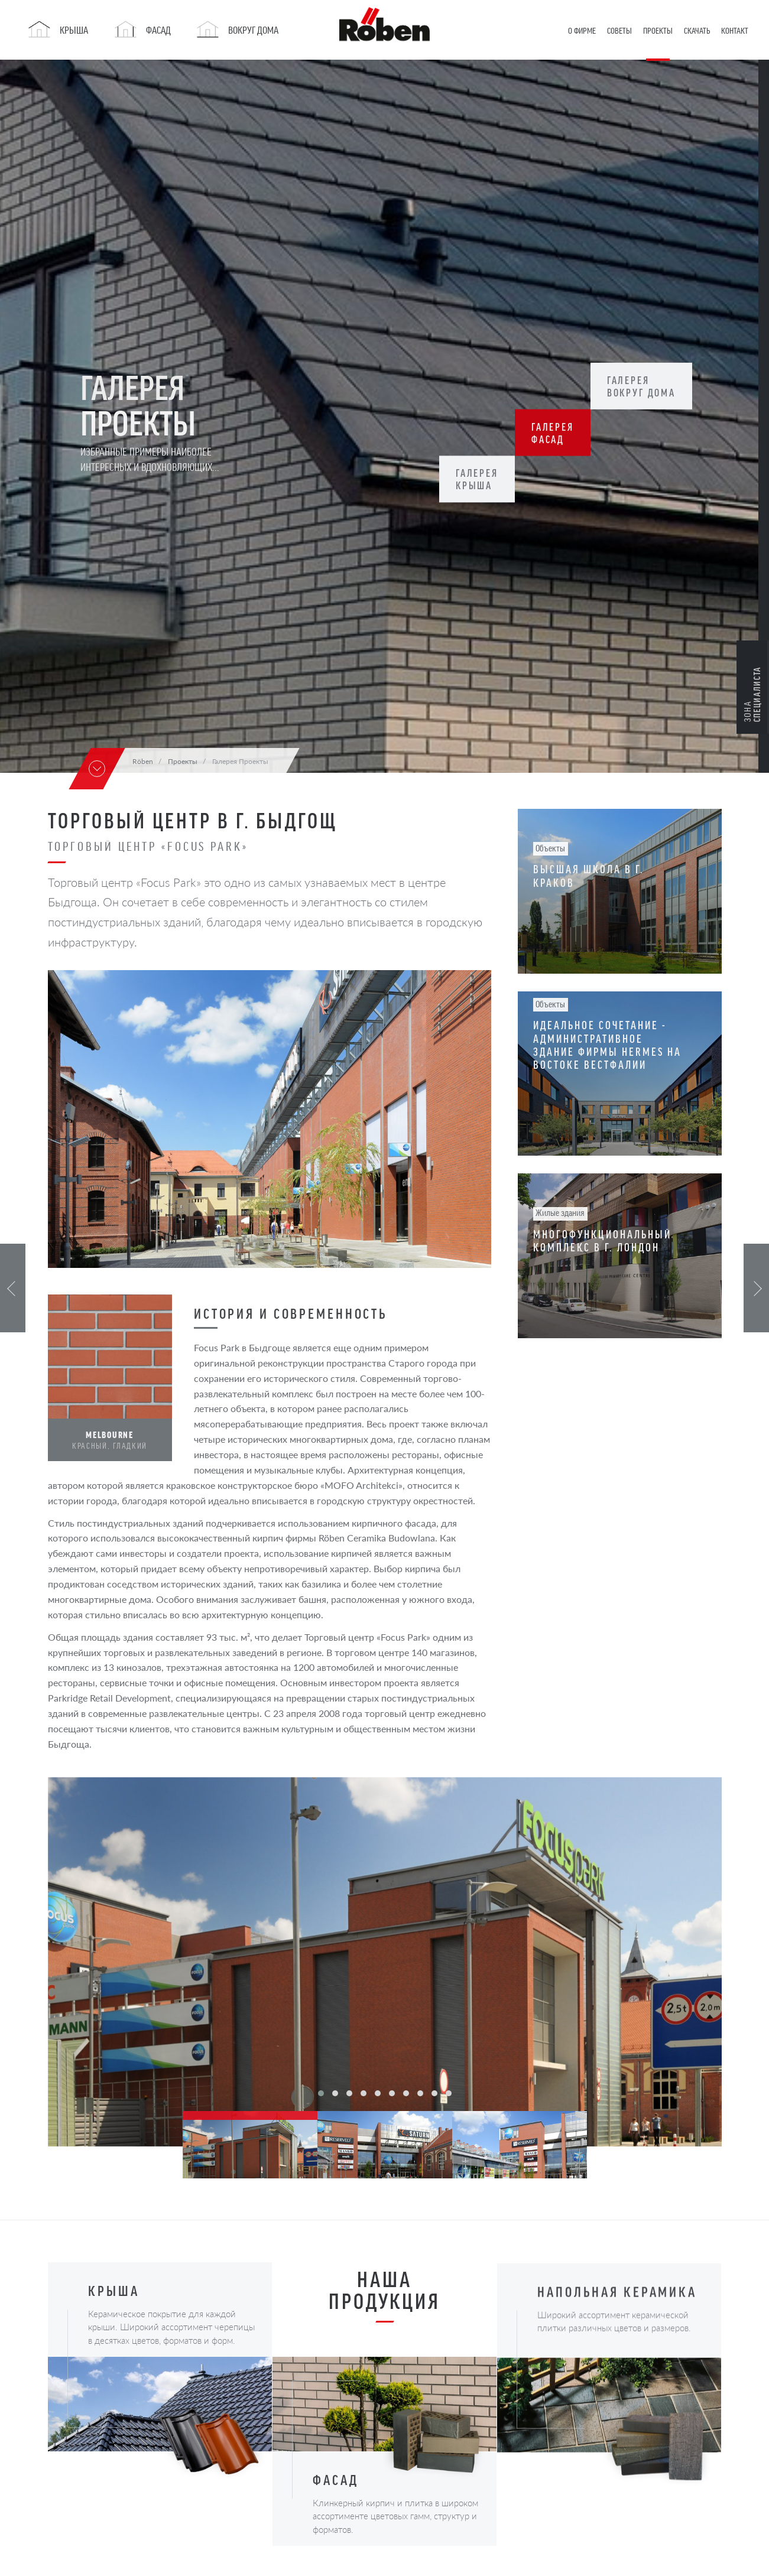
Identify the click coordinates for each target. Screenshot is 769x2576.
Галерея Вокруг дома (649, 386)
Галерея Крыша (478, 479)
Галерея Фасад (557, 432)
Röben (142, 761)
